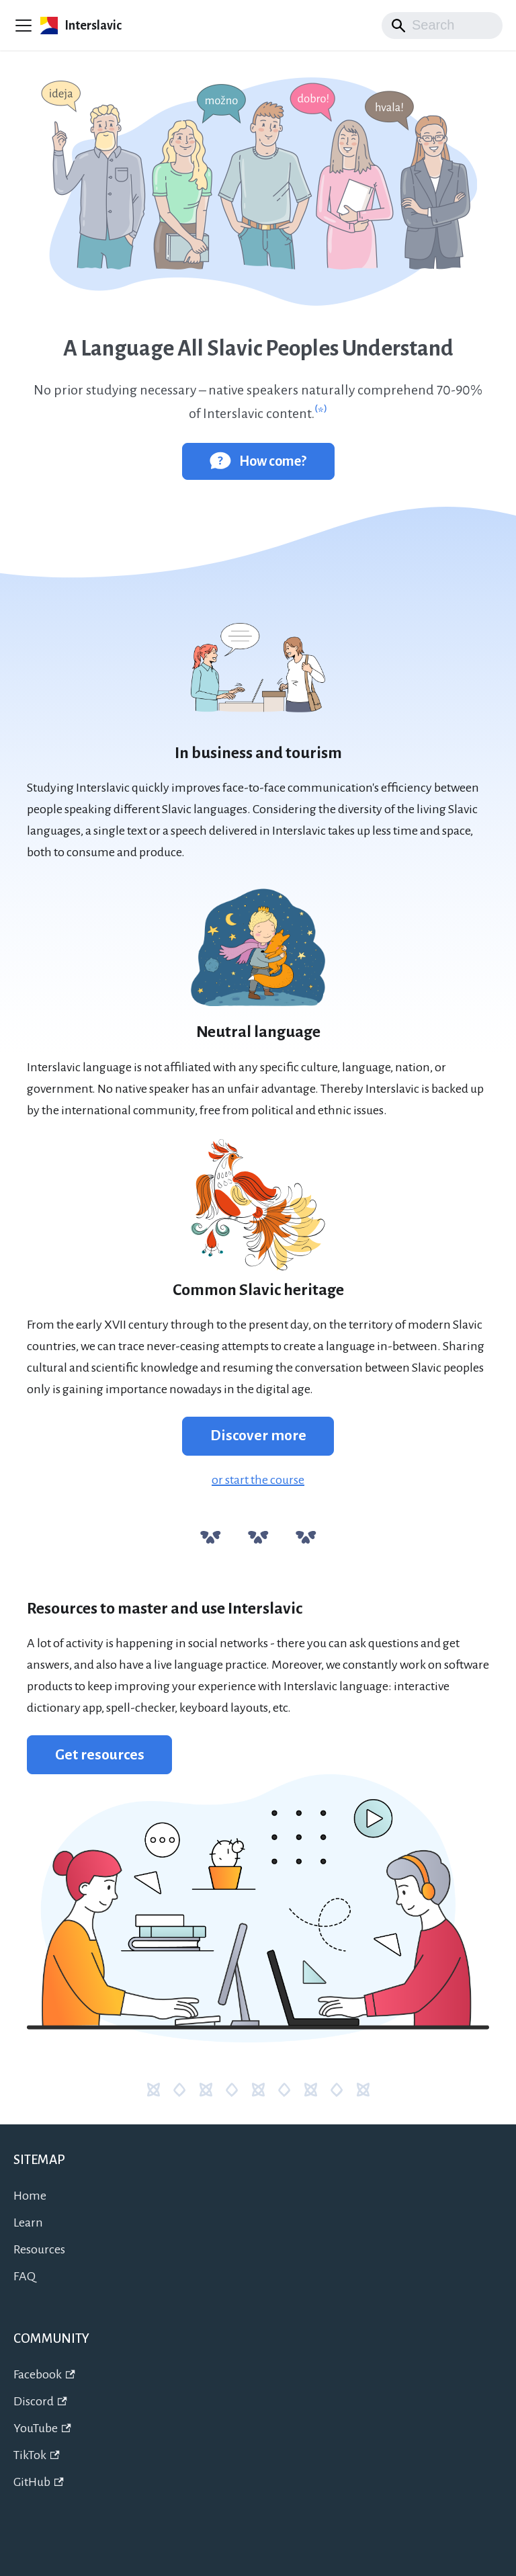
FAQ (24, 2276)
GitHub (38, 2482)
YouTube (42, 2428)
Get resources (99, 1755)
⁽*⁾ (320, 413)
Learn (28, 2222)
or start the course (258, 1480)
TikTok (36, 2455)
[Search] (442, 25)
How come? (258, 460)
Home (29, 2195)
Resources (39, 2249)
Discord (40, 2401)
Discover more (258, 1435)
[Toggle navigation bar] (23, 25)
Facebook (44, 2374)
